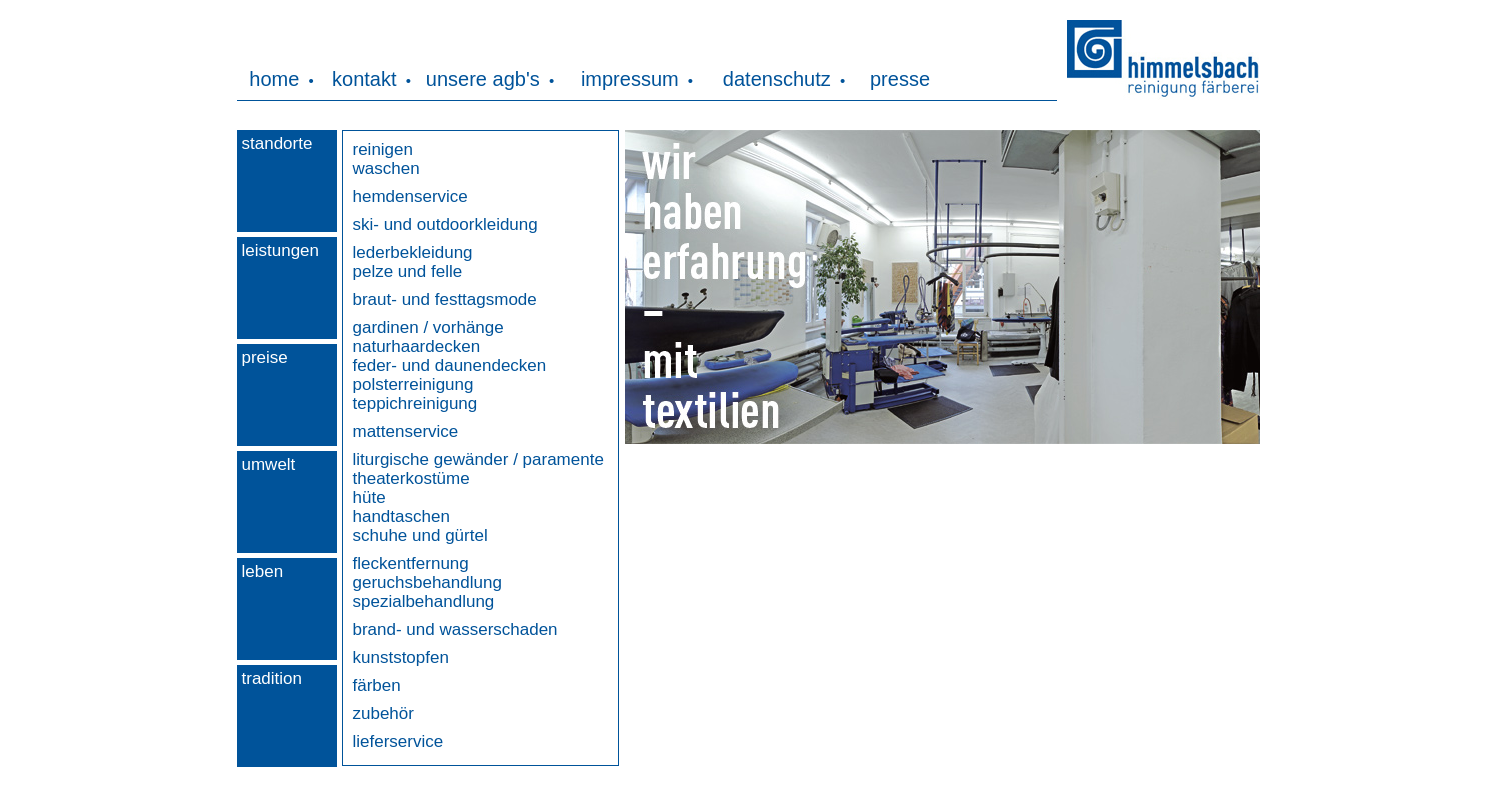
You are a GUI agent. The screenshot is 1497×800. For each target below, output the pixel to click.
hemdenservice (410, 196)
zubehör (383, 713)
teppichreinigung (415, 403)
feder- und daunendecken (450, 365)
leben (263, 571)
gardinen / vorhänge (428, 327)
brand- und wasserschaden (455, 629)
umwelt (269, 464)
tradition (272, 678)
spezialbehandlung (424, 601)
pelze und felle (408, 271)
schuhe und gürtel (420, 535)
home (274, 79)
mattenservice (406, 431)
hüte (369, 497)
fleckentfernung (411, 563)
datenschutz (777, 79)
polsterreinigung (413, 384)
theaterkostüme (411, 478)
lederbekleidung (413, 252)
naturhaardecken (417, 346)
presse (900, 79)
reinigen (383, 149)
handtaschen (401, 516)
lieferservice (398, 741)
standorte (277, 143)
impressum (630, 79)
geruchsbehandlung (427, 582)
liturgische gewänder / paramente (478, 459)
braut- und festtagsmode (445, 299)
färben (377, 685)
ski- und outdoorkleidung (445, 224)
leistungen (281, 250)
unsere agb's (483, 79)
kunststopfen (401, 657)
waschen (386, 168)
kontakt (364, 79)
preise (265, 357)
